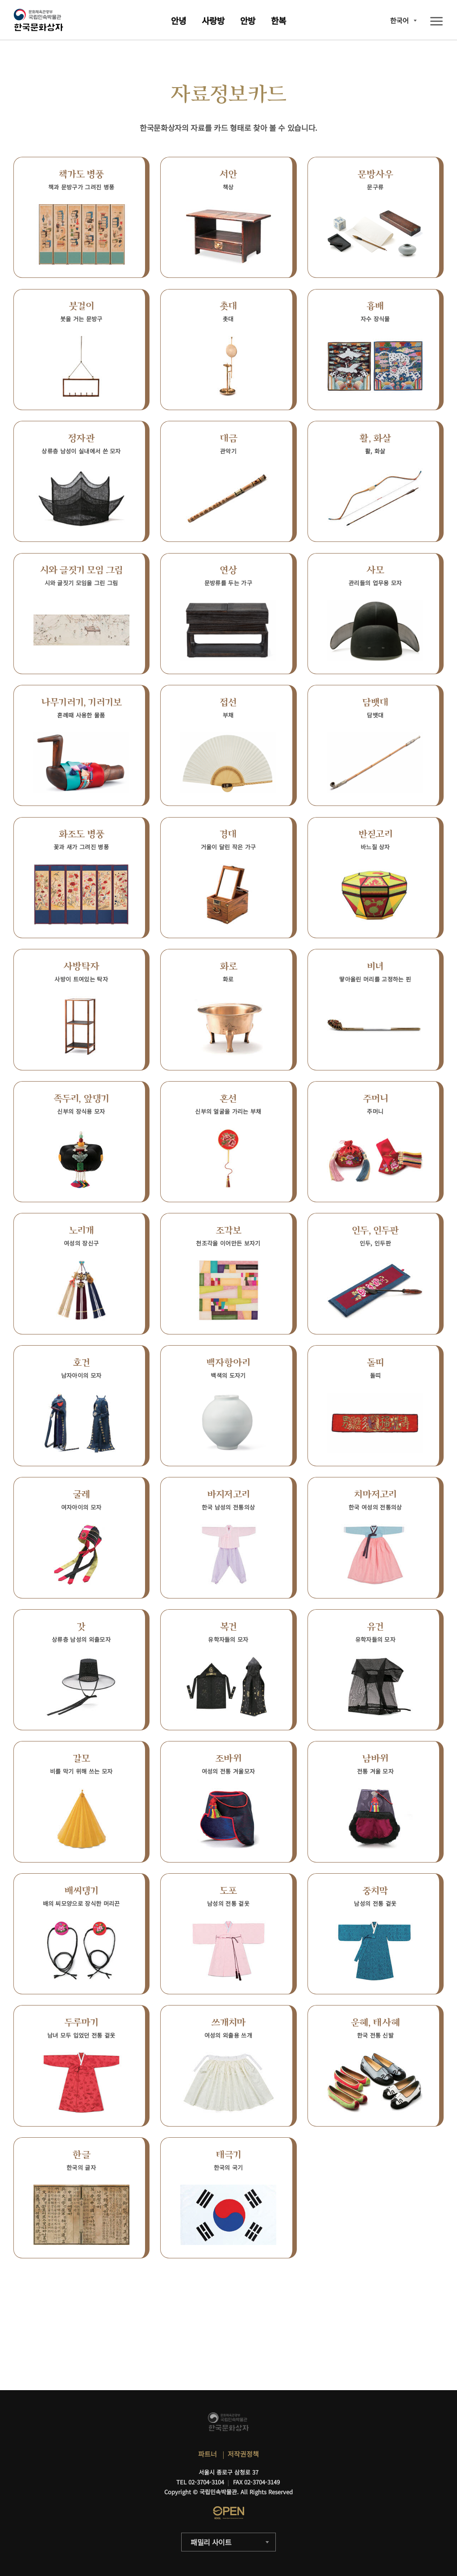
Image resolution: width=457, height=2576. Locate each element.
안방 (247, 20)
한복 (278, 20)
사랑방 (213, 20)
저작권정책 (243, 2454)
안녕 (178, 20)
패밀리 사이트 (211, 2542)
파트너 (207, 2454)
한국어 (399, 20)
